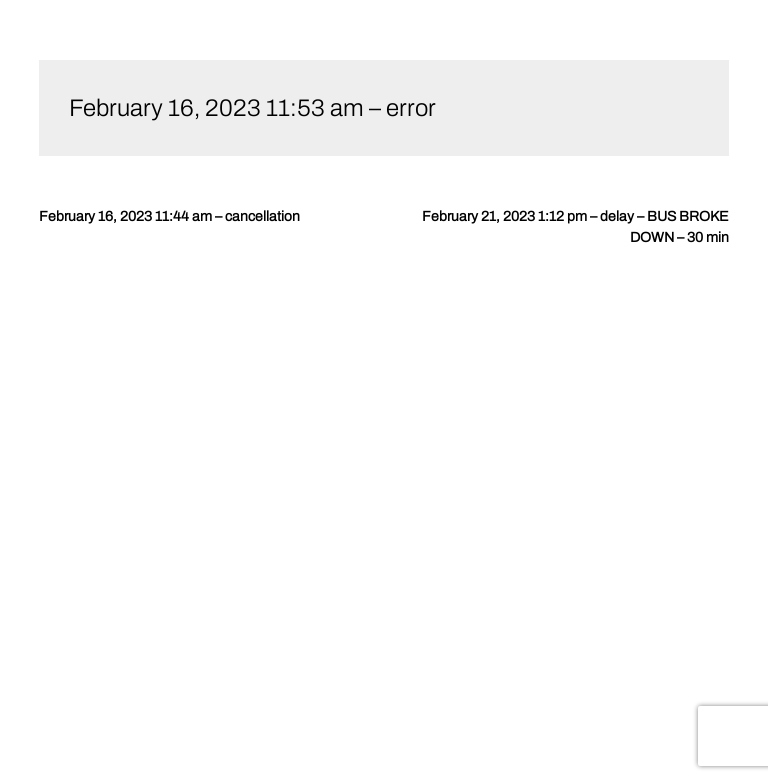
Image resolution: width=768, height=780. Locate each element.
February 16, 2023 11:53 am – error (252, 108)
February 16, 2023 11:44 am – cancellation (169, 216)
